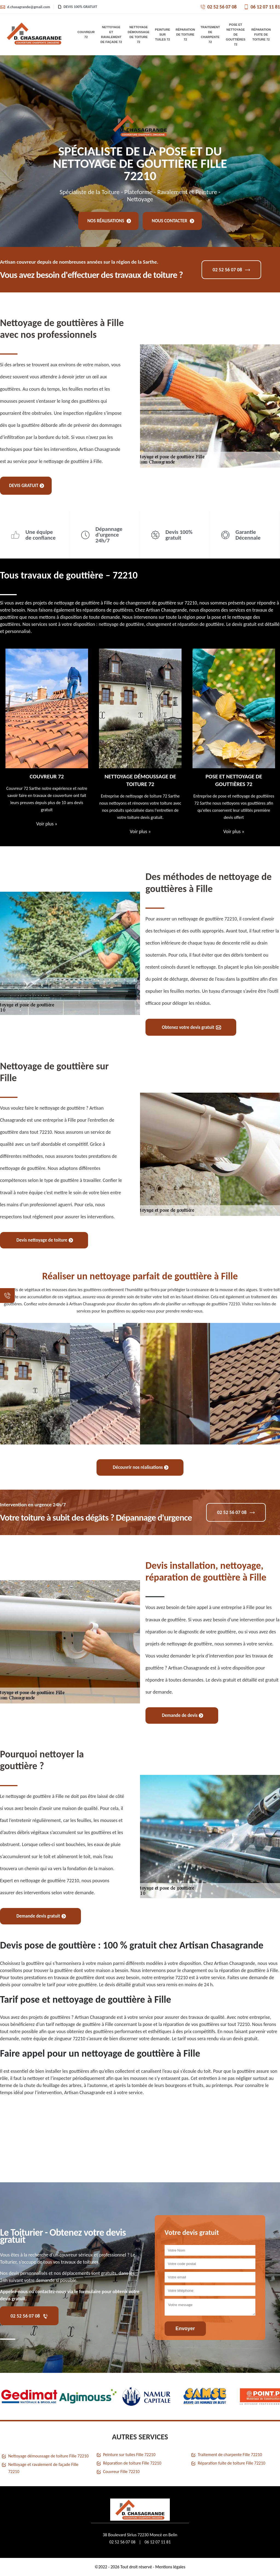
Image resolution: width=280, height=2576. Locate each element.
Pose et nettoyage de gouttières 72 (236, 34)
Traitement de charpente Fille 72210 (230, 2454)
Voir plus (46, 824)
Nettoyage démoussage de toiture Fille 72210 (48, 2456)
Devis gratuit (26, 485)
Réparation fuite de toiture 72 (261, 34)
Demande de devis (182, 1715)
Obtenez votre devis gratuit (191, 1027)
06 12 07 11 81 (261, 7)
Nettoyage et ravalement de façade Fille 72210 (43, 2468)
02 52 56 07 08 (218, 7)
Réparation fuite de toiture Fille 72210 (231, 2463)
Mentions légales (170, 2566)
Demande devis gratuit (41, 1916)
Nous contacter (173, 221)
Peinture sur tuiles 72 (162, 34)
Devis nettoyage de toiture (44, 1240)
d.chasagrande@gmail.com (25, 7)
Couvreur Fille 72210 (121, 2471)
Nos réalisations (109, 221)
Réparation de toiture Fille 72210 (132, 2463)
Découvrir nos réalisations (141, 1467)
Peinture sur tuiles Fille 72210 (129, 2454)
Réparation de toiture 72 (185, 34)
